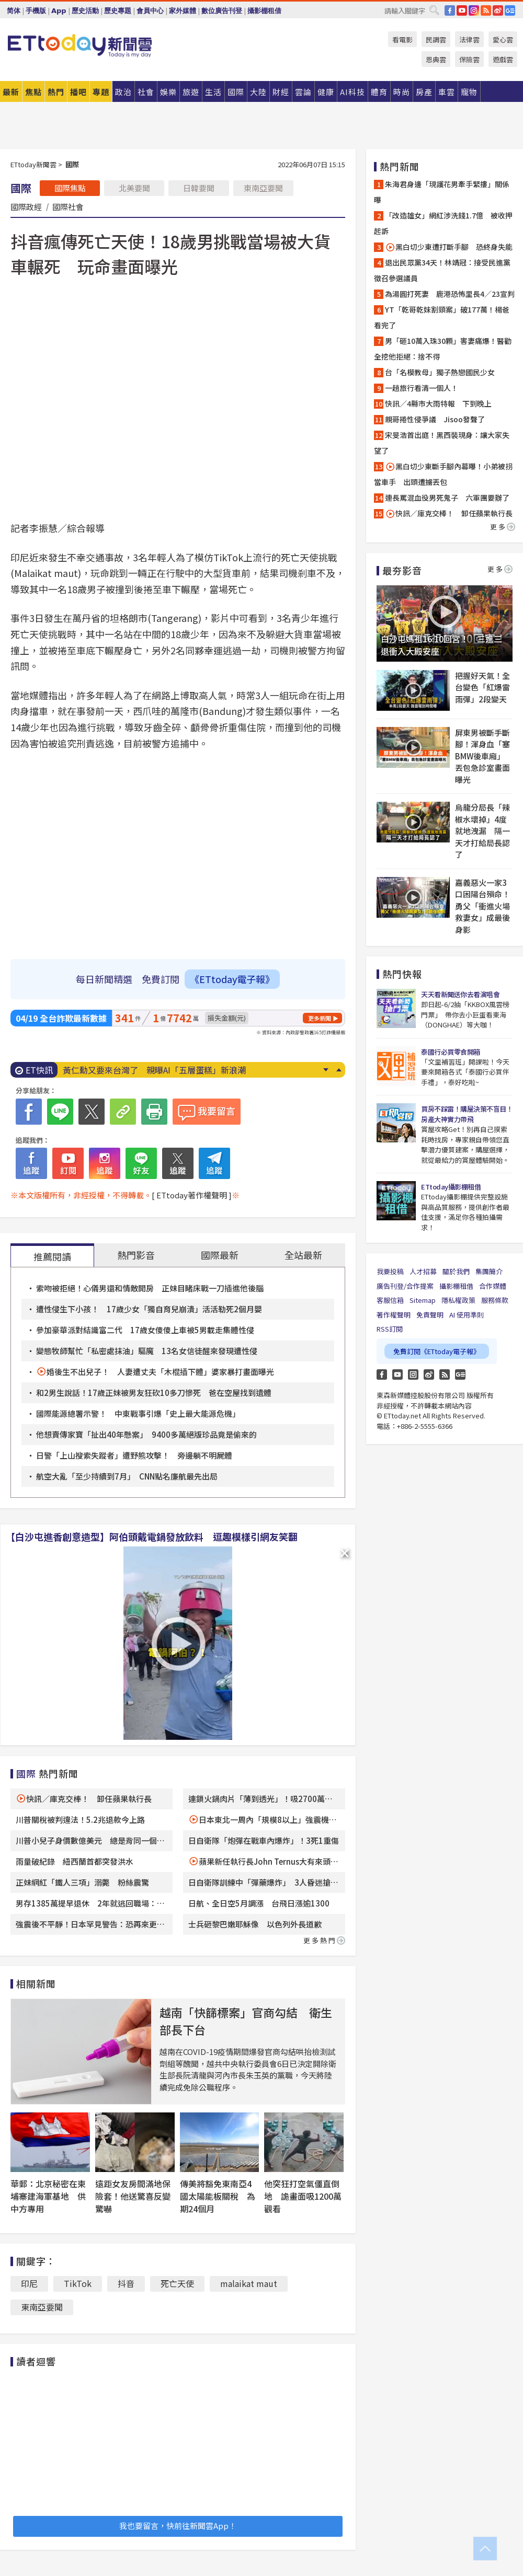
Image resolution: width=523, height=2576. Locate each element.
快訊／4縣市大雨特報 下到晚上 (438, 403)
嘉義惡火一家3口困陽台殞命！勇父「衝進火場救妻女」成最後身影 (482, 906)
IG (474, 10)
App (58, 11)
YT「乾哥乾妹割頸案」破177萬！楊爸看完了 (441, 317)
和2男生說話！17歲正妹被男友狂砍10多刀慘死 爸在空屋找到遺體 (153, 1392)
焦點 (33, 91)
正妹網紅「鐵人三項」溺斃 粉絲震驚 (82, 1882)
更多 (502, 527)
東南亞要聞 (263, 187)
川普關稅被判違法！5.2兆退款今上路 (80, 1819)
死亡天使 (177, 2283)
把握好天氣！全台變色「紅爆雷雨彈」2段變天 (482, 687)
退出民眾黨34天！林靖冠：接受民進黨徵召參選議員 (442, 270)
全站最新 (303, 1255)
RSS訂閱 (390, 1329)
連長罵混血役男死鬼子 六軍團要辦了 (447, 497)
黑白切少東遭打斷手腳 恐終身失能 (449, 246)
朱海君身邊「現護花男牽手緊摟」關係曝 (441, 192)
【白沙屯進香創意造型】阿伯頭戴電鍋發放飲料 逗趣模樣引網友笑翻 (152, 1536)
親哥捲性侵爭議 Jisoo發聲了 (435, 419)
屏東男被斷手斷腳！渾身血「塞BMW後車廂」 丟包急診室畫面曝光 (482, 756)
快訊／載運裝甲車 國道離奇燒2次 (128, 1070)
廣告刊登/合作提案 (405, 1286)
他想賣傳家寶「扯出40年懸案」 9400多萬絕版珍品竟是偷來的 (146, 1434)
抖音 (126, 2283)
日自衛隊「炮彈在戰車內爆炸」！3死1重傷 (263, 1840)
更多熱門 (324, 1940)
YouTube (462, 10)
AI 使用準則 (466, 1315)
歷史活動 (85, 11)
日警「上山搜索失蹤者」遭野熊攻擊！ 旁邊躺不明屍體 (134, 1455)
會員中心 (150, 11)
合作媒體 (492, 1286)
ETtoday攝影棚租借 (451, 1187)
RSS (486, 10)
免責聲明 (430, 1315)
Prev (338, 1070)
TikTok (78, 2283)
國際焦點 (70, 187)
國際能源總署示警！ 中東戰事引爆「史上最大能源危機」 (138, 1413)
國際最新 (219, 1255)
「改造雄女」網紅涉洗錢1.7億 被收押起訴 (443, 223)
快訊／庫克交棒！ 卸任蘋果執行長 (89, 1798)
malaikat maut (248, 2283)
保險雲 (469, 59)
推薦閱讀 (52, 1256)
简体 (13, 11)
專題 (101, 91)
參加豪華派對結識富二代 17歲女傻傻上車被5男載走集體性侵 (145, 1329)
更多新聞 (319, 1018)
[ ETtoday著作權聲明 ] (192, 1194)
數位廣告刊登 (221, 11)
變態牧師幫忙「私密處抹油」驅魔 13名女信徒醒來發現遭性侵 (146, 1350)
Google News (510, 10)
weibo (498, 10)
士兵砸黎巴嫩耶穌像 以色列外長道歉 (255, 1924)
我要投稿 (390, 1271)
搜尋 (434, 10)
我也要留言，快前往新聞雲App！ (177, 2525)
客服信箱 (390, 1300)
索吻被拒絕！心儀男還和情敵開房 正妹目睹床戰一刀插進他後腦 (150, 1288)
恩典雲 (436, 59)
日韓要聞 (198, 187)
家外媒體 (182, 11)
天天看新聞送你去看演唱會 (460, 994)
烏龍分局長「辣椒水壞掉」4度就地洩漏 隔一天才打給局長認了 (482, 831)
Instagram (413, 1374)
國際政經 (26, 206)
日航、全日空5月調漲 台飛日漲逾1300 (258, 1903)
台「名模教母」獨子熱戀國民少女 (440, 372)
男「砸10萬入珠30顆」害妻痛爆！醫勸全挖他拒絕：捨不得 (442, 349)
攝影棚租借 (264, 11)
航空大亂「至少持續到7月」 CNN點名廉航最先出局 (127, 1476)
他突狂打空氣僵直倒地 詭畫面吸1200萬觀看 (303, 2196)
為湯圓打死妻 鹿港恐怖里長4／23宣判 (450, 293)
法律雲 (469, 39)
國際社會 (68, 206)
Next (325, 1070)
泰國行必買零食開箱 (450, 1052)
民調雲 (436, 39)
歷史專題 (117, 11)
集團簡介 (489, 1271)
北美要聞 (134, 187)
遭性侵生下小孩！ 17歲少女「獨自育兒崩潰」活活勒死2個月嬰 (149, 1308)
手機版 (36, 11)
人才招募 (423, 1271)
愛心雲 (503, 39)
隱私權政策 (458, 1300)
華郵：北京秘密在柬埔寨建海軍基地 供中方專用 (48, 2196)
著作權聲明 (394, 1315)
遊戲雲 (503, 59)
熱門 (56, 91)
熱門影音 (136, 1255)
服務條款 (494, 1300)
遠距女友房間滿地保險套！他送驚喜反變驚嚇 (132, 2196)
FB (450, 10)
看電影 (402, 39)
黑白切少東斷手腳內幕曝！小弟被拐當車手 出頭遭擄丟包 (443, 474)
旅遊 (191, 91)
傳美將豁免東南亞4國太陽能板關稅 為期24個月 (217, 2196)
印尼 (29, 2283)
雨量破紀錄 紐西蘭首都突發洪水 (74, 1861)
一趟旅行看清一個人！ (421, 388)
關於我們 (456, 1271)
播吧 (78, 91)
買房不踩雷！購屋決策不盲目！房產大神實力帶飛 (467, 1114)
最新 (11, 91)
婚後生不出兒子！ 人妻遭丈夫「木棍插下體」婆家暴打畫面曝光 (160, 1371)
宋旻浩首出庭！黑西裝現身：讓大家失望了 (441, 443)
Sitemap (423, 1300)
